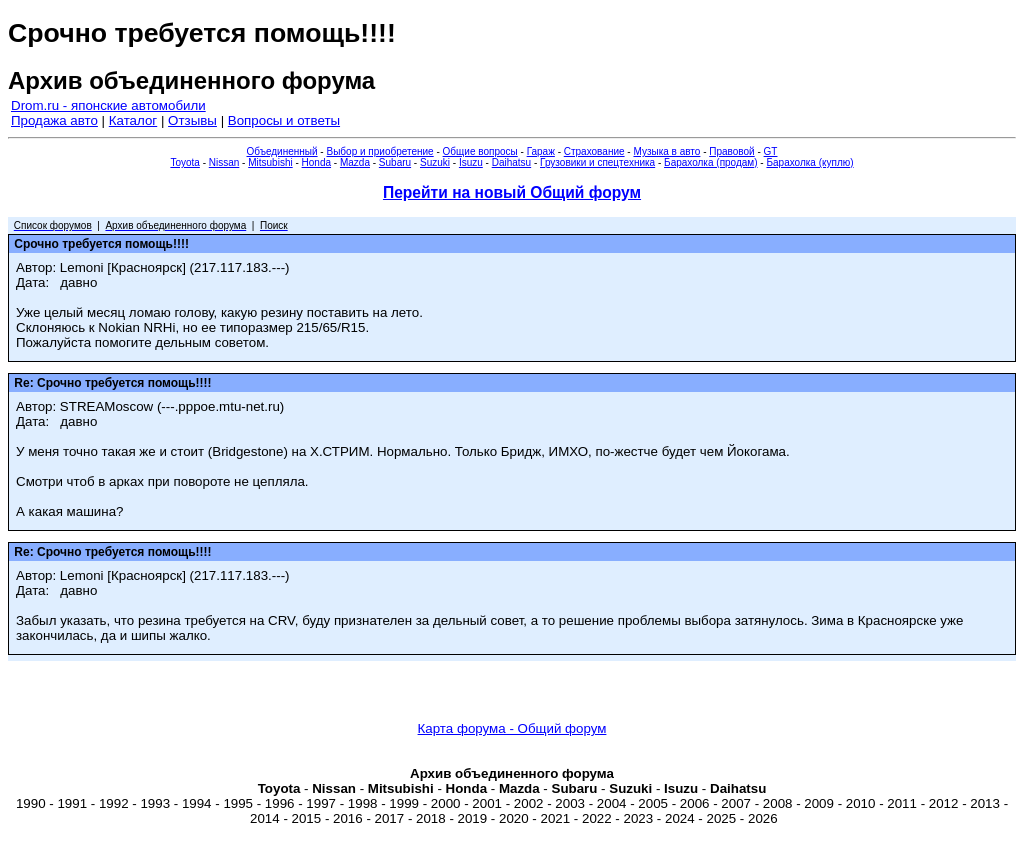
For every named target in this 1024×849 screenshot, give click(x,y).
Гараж (541, 151)
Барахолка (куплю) (809, 162)
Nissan (224, 162)
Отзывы (192, 120)
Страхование (594, 151)
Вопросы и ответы (284, 120)
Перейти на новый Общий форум (512, 192)
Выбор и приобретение (379, 151)
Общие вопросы (480, 151)
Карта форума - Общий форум (512, 728)
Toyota (184, 162)
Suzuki (435, 162)
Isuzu (471, 162)
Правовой (731, 151)
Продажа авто (54, 120)
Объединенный (282, 151)
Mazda (355, 162)
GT (771, 151)
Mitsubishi (270, 162)
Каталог (133, 120)
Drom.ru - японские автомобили (108, 105)
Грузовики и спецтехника (597, 162)
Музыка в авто (666, 151)
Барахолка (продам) (711, 162)
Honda (316, 162)
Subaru (395, 162)
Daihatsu (511, 162)
